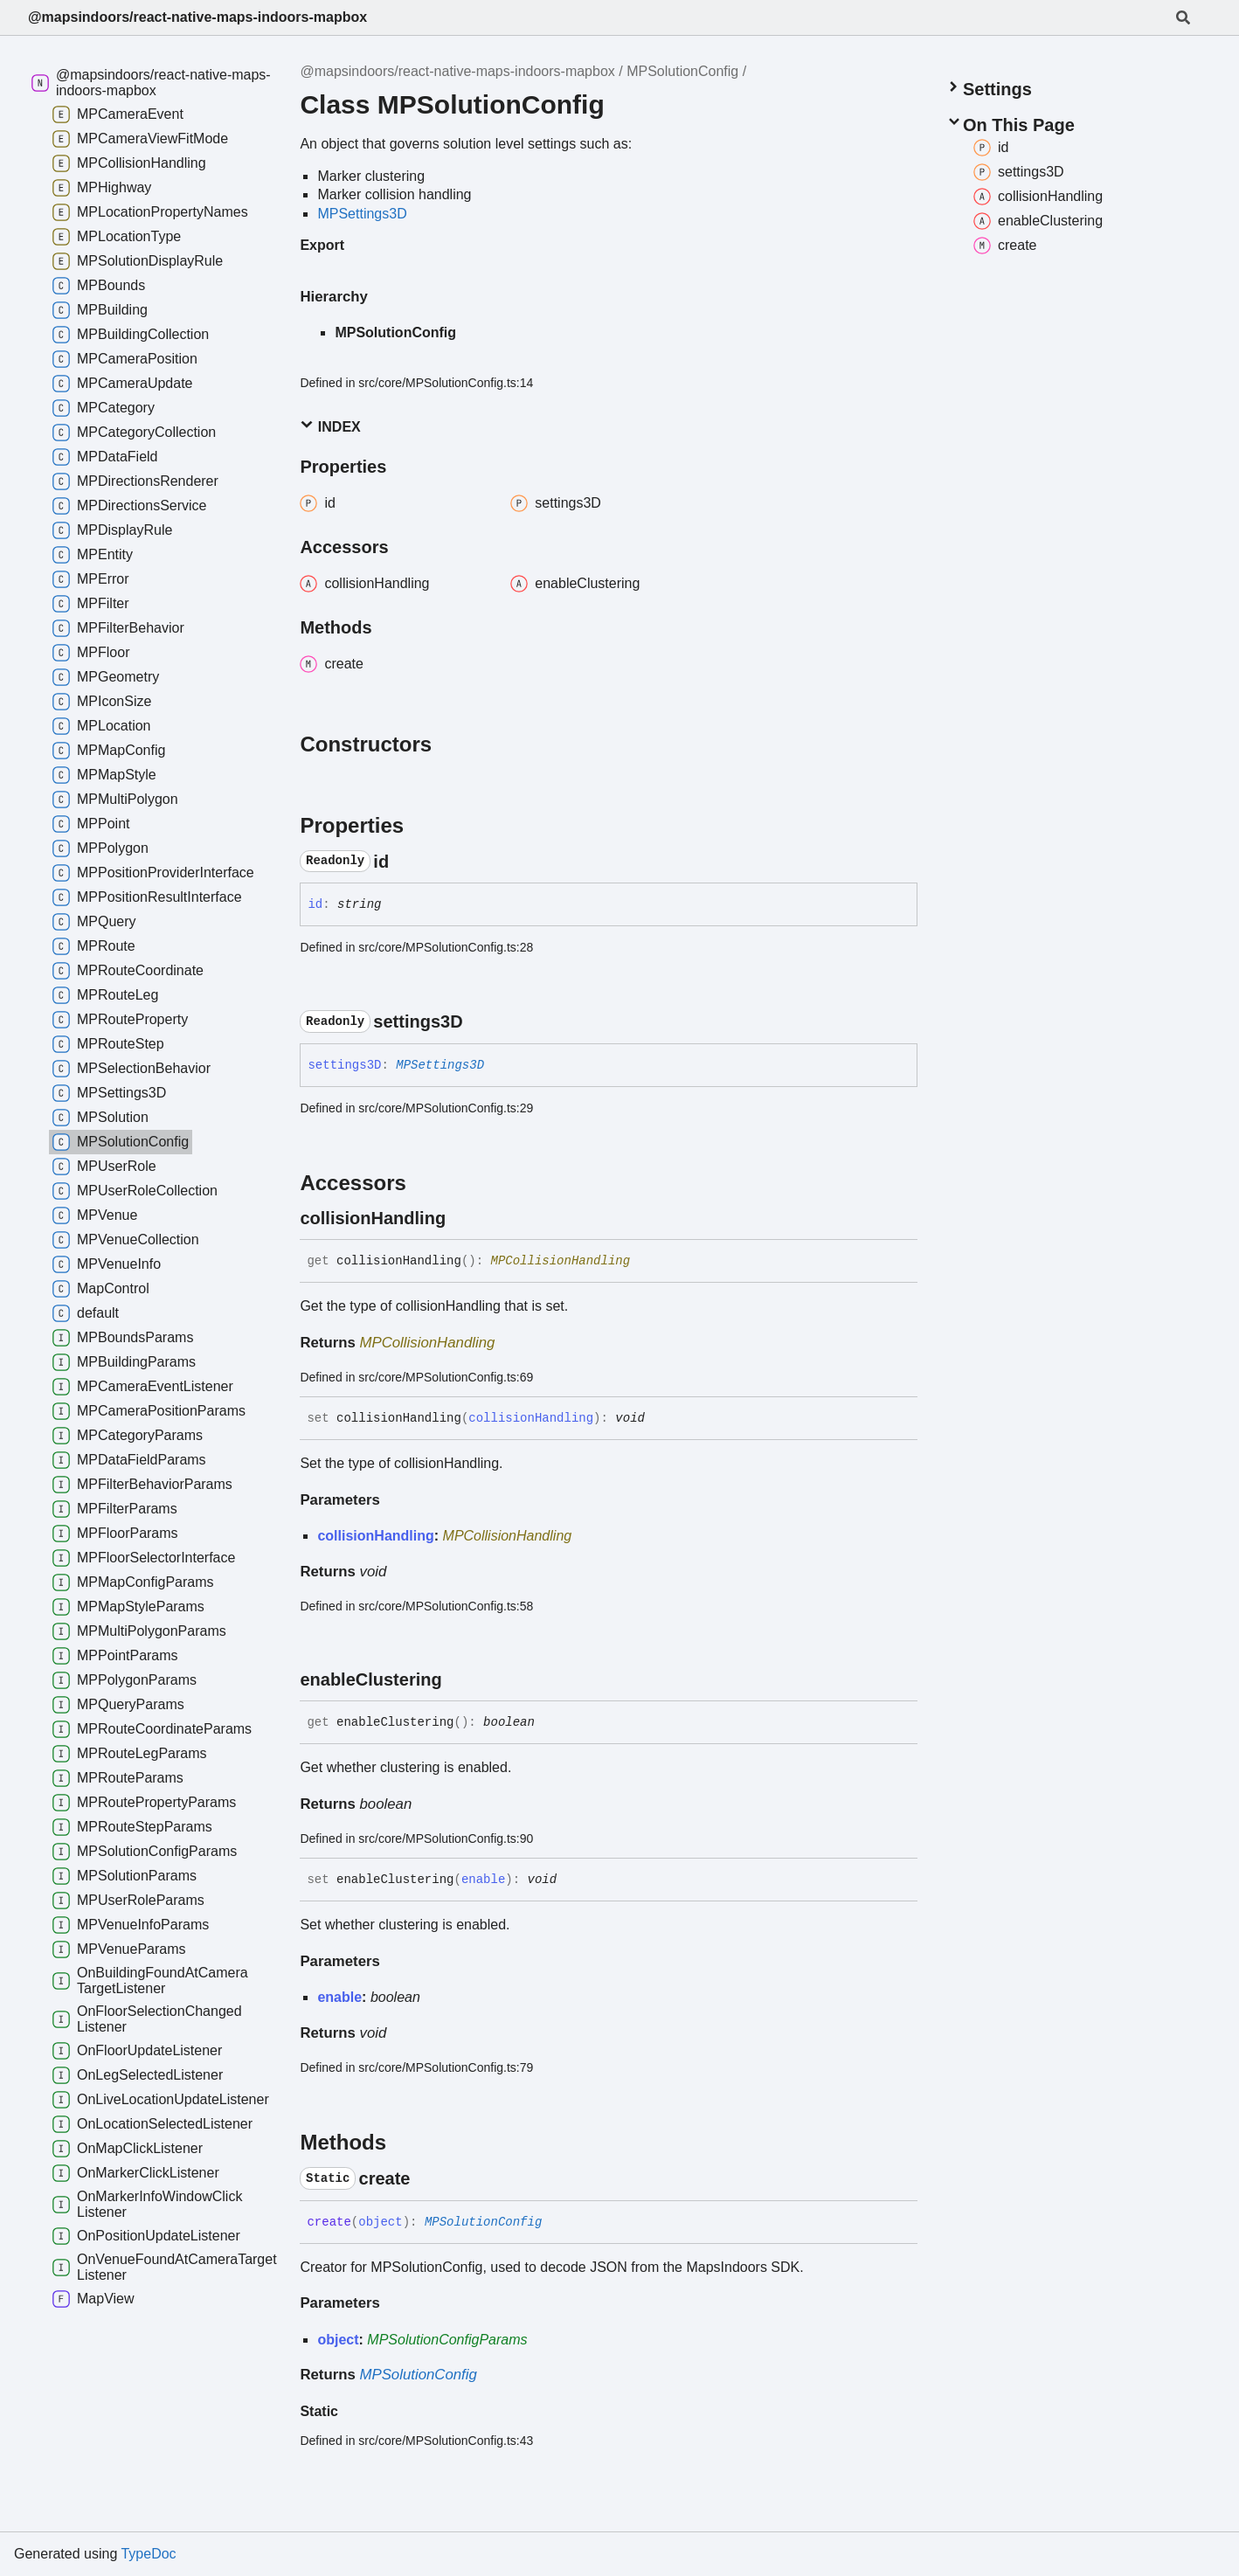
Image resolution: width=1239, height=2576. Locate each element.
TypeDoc (148, 2553)
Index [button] (330, 426)
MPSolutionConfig (682, 71)
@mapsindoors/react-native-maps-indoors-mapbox (197, 17)
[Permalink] (404, 861)
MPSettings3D (361, 213)
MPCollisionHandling (561, 1261)
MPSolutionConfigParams (447, 2339)
